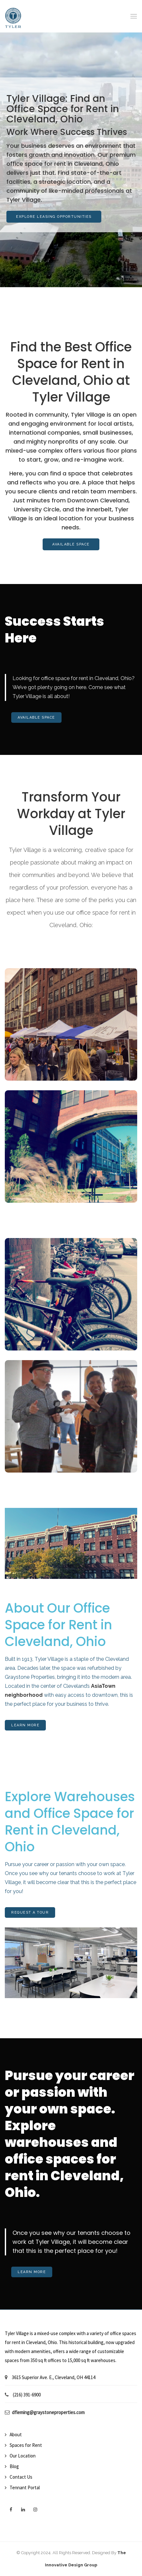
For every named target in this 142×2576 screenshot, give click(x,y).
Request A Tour (30, 1912)
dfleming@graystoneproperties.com (48, 2412)
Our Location (23, 2456)
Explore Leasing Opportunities (54, 217)
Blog (14, 2466)
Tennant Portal (25, 2487)
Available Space (71, 544)
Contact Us (21, 2477)
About (16, 2434)
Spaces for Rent (26, 2445)
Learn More (25, 1725)
